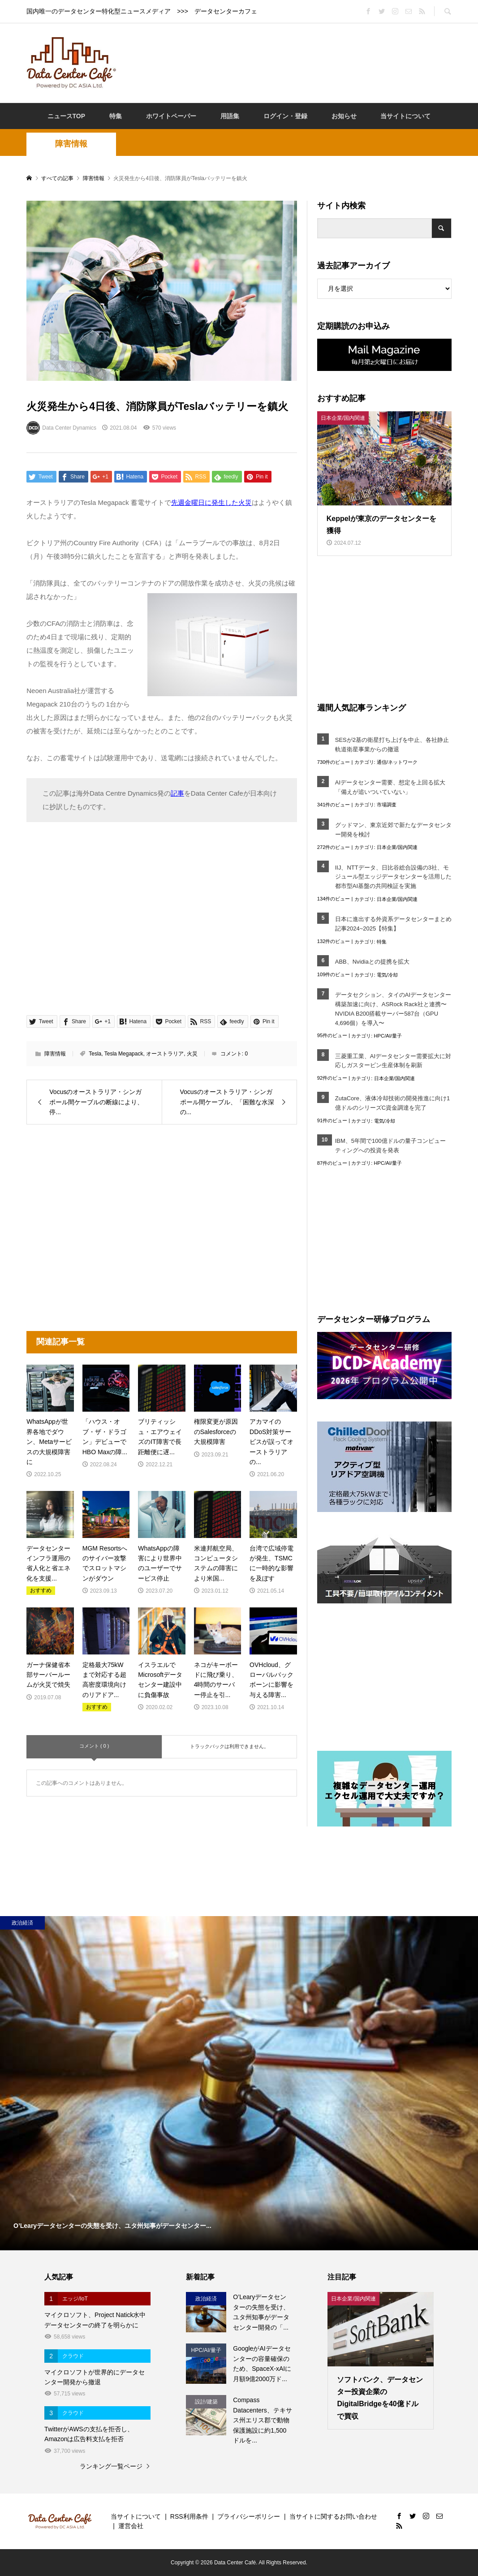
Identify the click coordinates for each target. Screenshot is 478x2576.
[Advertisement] (288, 62)
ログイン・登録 (285, 116)
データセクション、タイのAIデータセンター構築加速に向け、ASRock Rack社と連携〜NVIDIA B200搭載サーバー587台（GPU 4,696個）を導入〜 (393, 1008)
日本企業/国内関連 (397, 847)
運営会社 (130, 2525)
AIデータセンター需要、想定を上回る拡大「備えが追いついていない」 (390, 787)
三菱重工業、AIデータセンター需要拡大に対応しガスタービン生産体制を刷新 (393, 1061)
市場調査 (386, 804)
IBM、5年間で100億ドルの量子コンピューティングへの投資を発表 (390, 1145)
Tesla (95, 1054)
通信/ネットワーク (397, 762)
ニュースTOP (66, 116)
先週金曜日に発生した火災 (211, 502)
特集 (115, 116)
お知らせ (344, 116)
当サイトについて (405, 116)
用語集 (229, 116)
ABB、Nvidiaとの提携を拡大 (372, 961)
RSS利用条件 (189, 2516)
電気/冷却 (387, 975)
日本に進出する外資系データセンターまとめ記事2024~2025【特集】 (393, 924)
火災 (192, 1054)
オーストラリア (165, 1054)
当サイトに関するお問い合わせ (333, 2516)
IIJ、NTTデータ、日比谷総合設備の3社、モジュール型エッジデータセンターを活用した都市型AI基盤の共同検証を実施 (393, 877)
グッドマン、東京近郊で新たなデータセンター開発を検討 (393, 830)
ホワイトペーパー (171, 116)
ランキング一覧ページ (111, 2466)
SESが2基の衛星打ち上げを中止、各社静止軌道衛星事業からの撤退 (392, 745)
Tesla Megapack (123, 1054)
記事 (177, 793)
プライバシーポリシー (248, 2516)
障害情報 (71, 143)
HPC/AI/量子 (388, 1035)
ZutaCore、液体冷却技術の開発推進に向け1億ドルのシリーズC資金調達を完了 (392, 1103)
